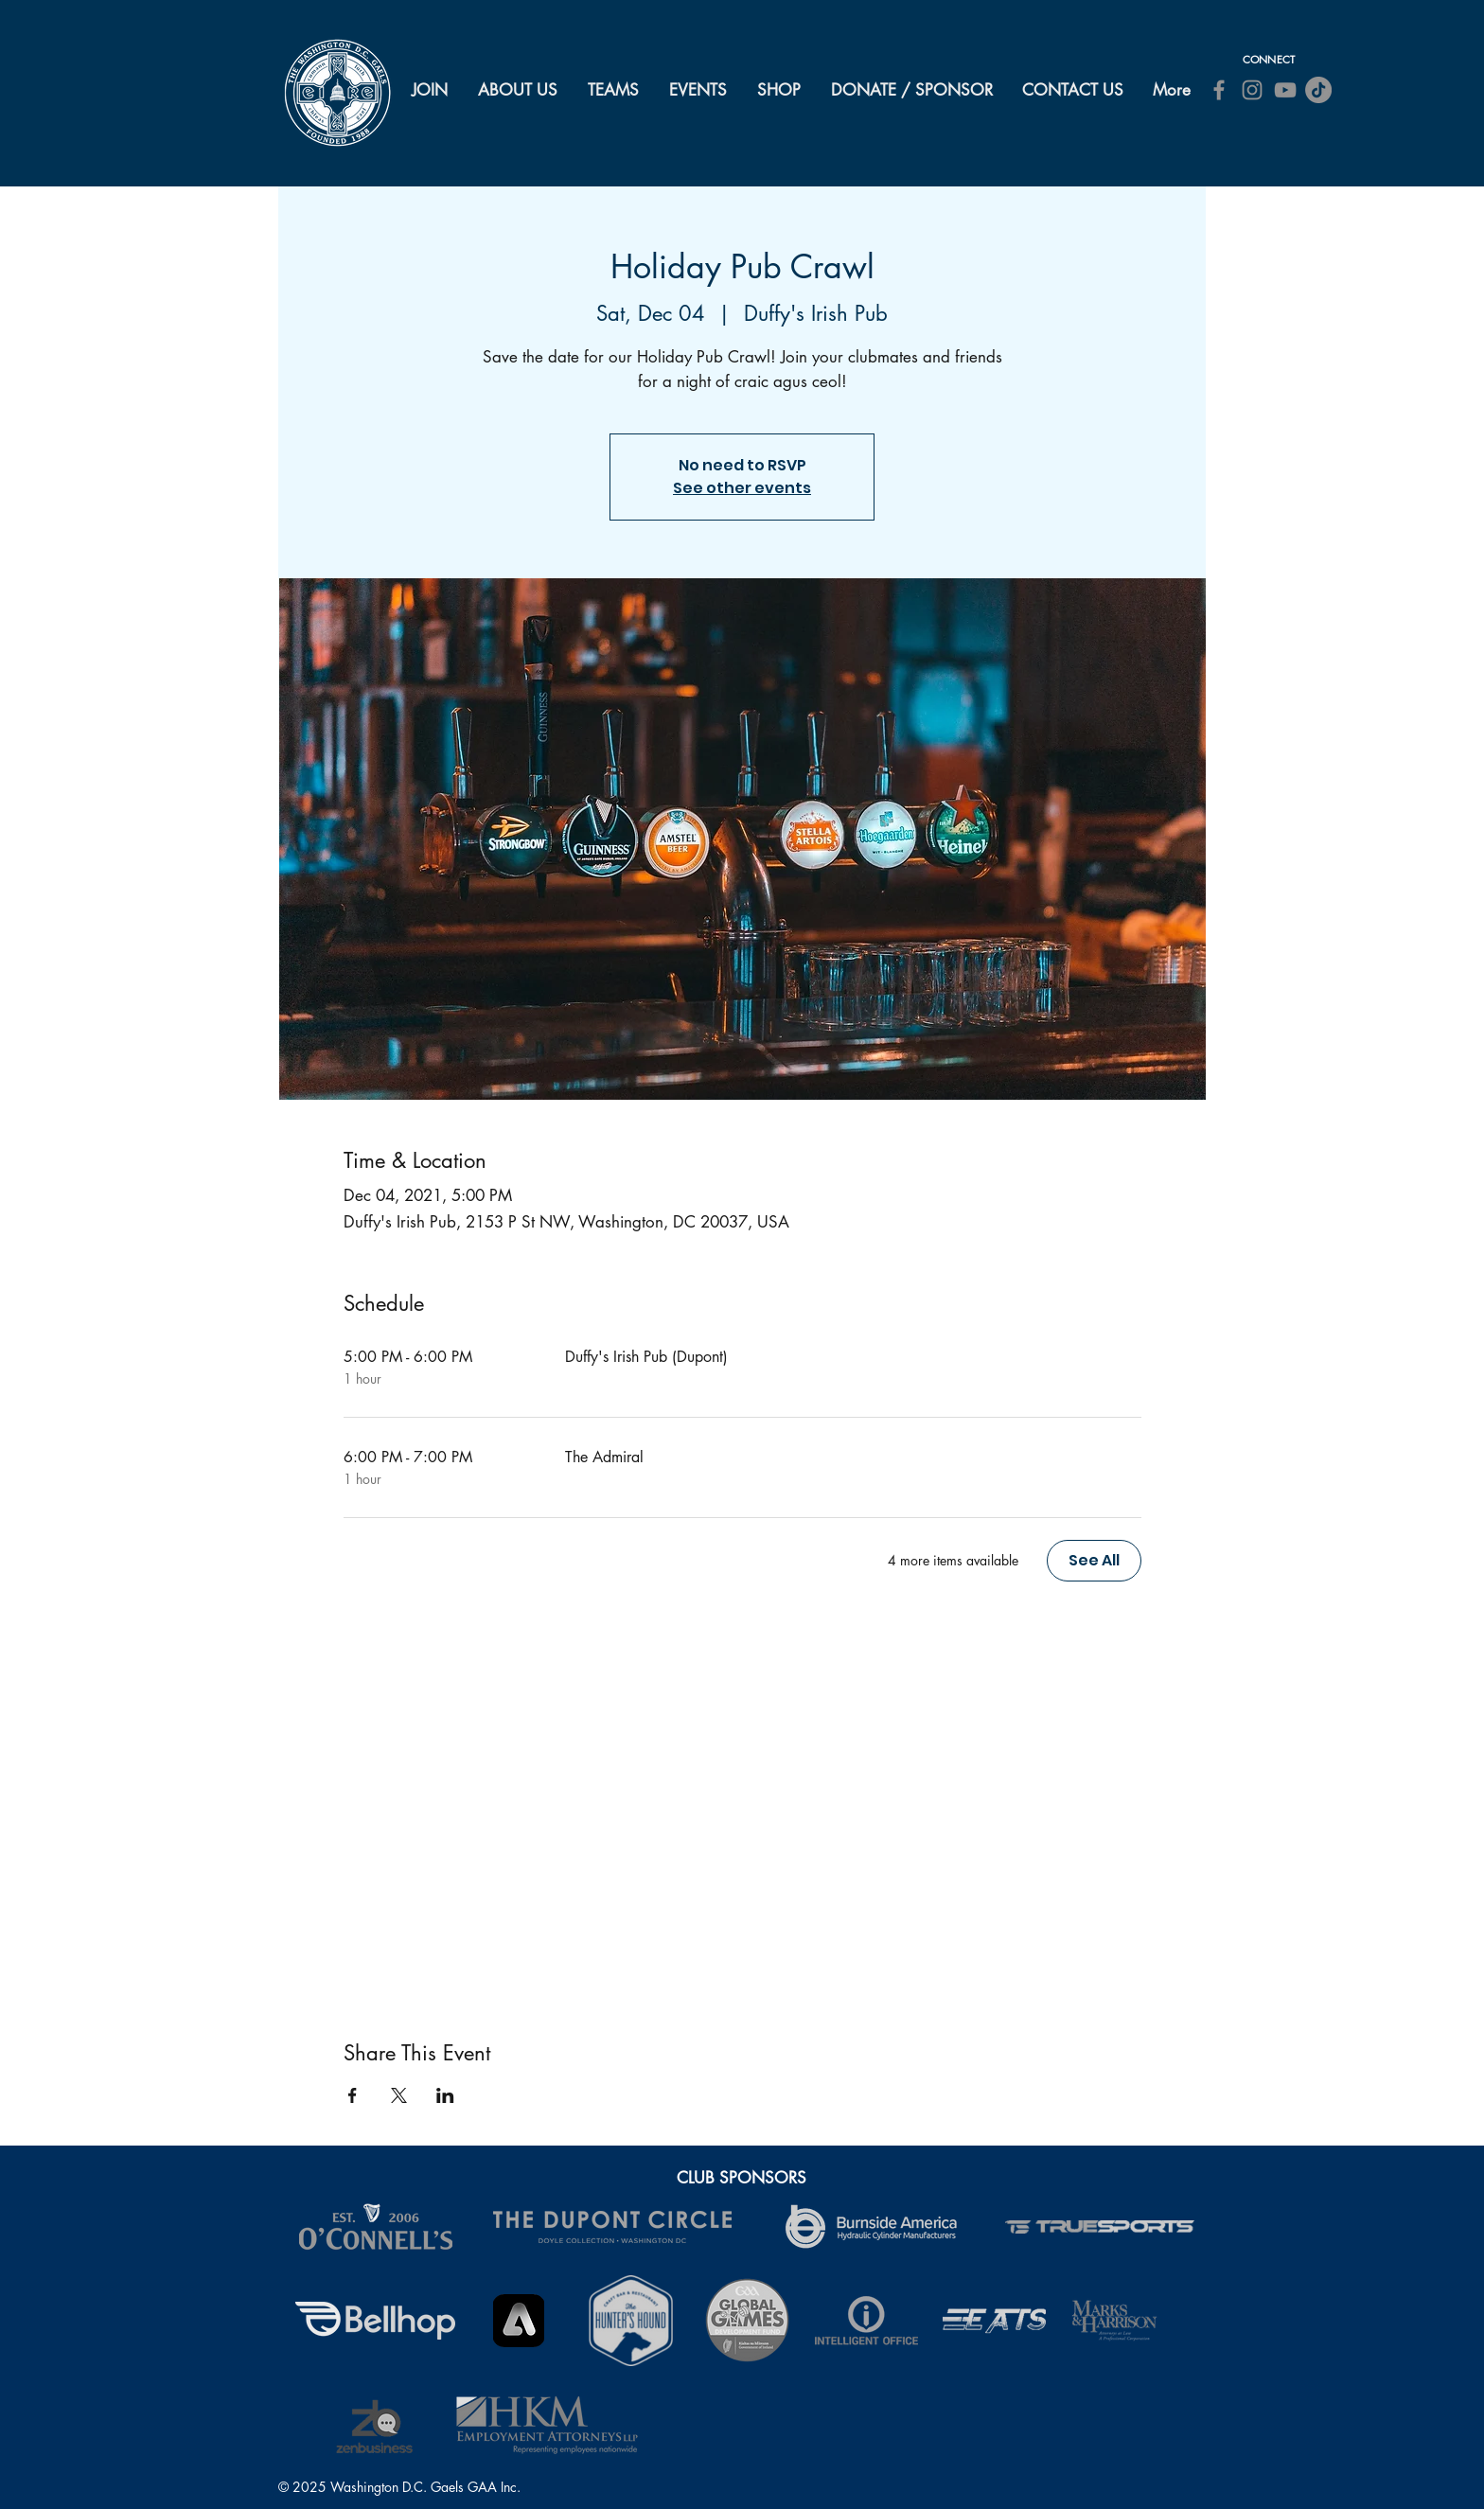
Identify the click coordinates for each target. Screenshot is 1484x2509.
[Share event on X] (399, 2095)
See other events (742, 488)
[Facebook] (1219, 90)
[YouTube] (1285, 90)
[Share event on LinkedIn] (445, 2095)
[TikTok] (1318, 90)
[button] (519, 90)
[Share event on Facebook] (353, 2095)
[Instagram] (1252, 90)
